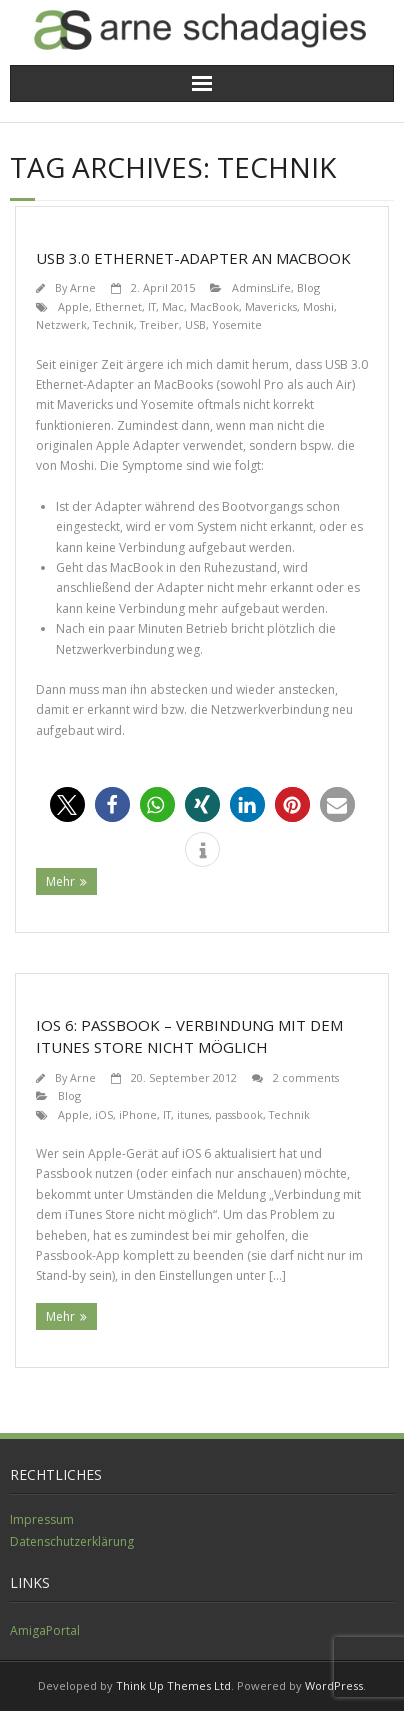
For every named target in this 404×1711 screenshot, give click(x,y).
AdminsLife (261, 287)
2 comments (306, 1077)
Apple (73, 306)
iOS (104, 1114)
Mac (173, 306)
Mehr (60, 881)
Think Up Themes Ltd (173, 1685)
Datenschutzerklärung (72, 1541)
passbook (239, 1114)
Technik (113, 324)
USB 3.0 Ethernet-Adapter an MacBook (193, 258)
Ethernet (118, 306)
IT (152, 306)
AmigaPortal (45, 1630)
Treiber (159, 324)
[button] (67, 804)
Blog (308, 287)
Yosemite (237, 324)
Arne (83, 287)
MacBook (214, 306)
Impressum (42, 1519)
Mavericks (271, 306)
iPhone (138, 1114)
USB (195, 324)
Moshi (318, 306)
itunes (193, 1114)
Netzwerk (61, 324)
